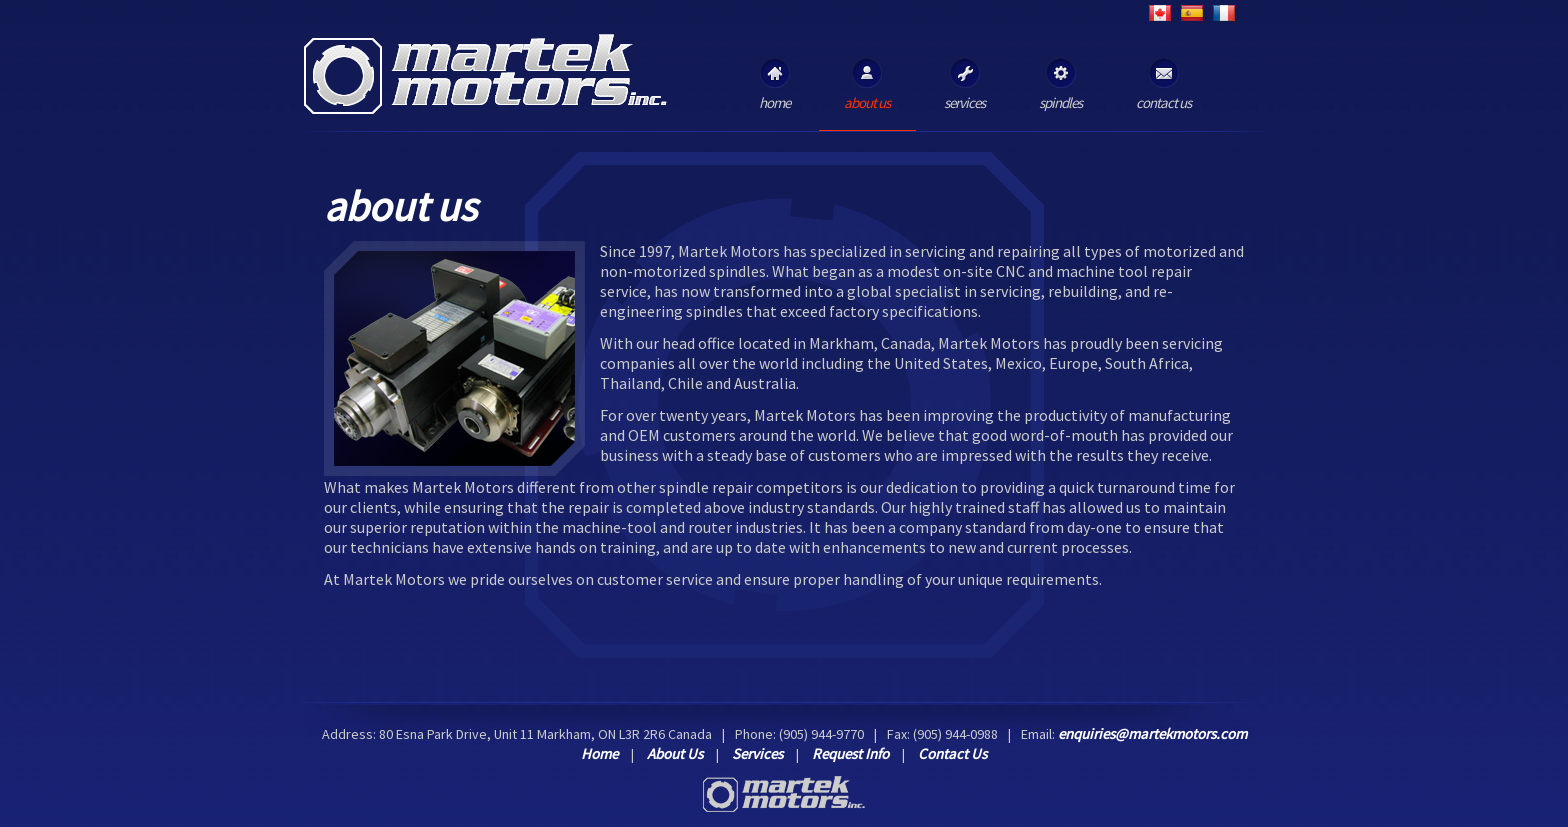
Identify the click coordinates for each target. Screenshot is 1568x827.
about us (867, 85)
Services (757, 753)
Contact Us (952, 753)
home (774, 85)
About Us (675, 753)
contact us (1163, 85)
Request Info (850, 753)
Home (599, 753)
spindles (1060, 85)
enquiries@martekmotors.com (1152, 733)
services (964, 85)
